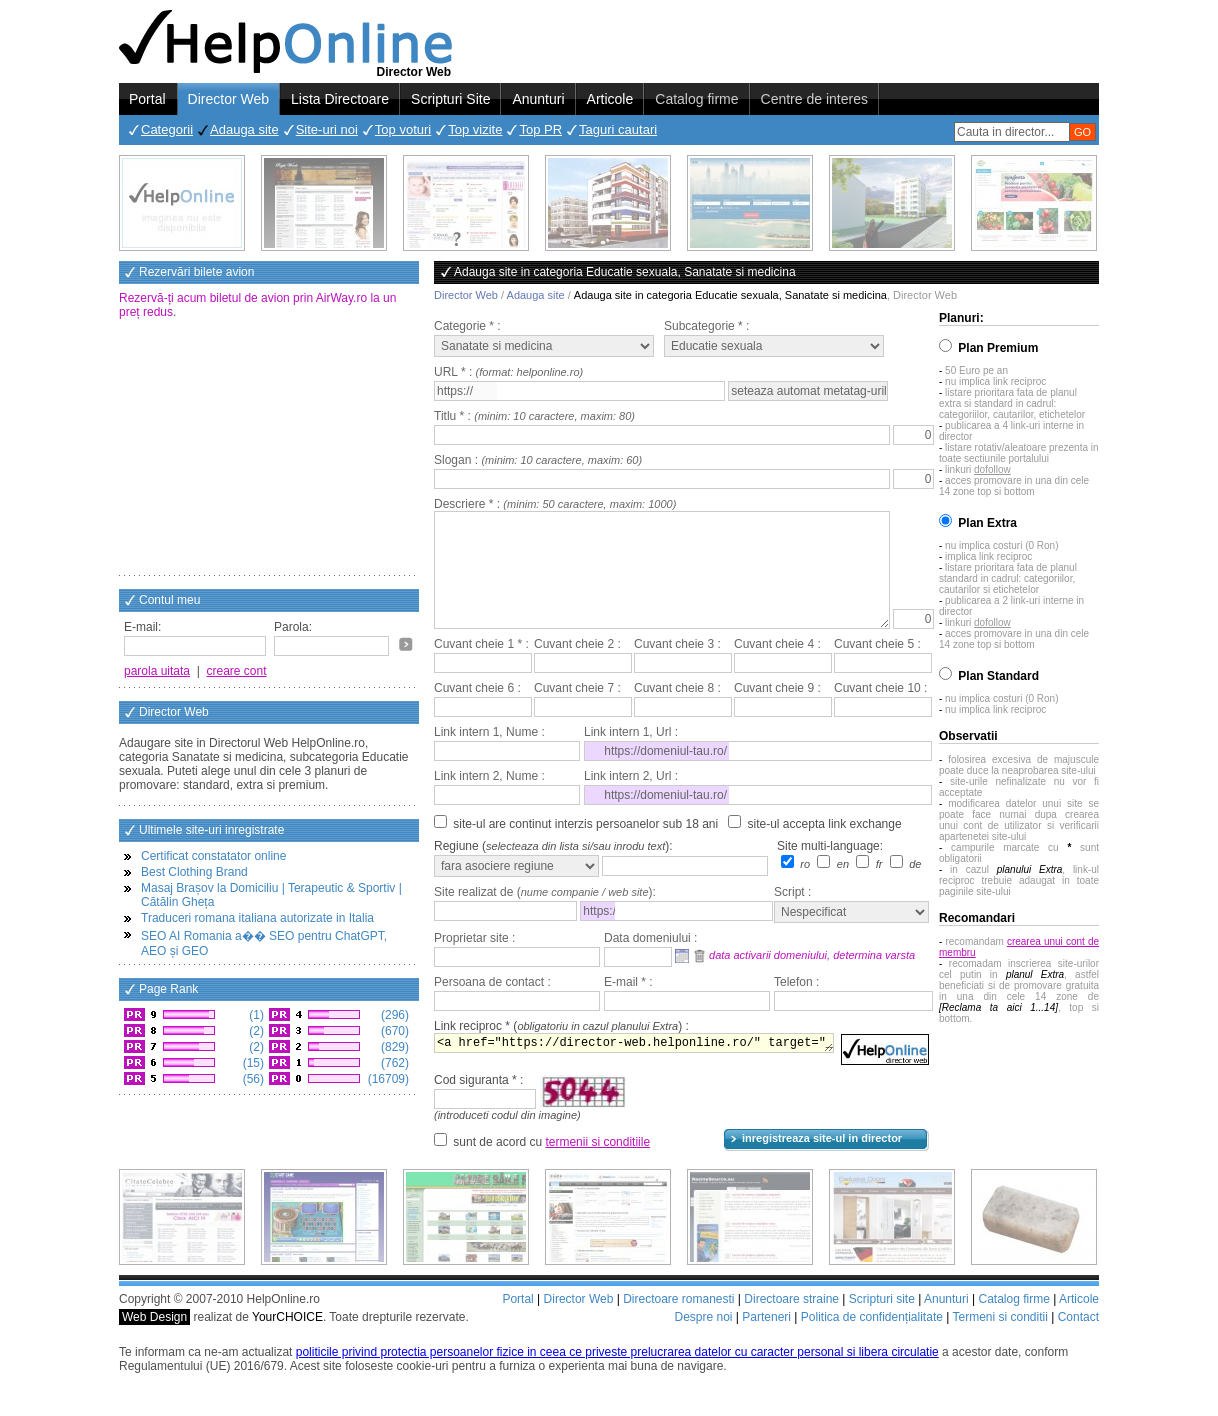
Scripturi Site (450, 99)
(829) (393, 1047)
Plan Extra (987, 523)
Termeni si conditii (999, 1341)
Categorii (167, 129)
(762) (393, 1063)
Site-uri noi (327, 129)
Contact (1078, 1341)
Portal (147, 99)
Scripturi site (882, 1323)
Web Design (154, 1341)
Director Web (228, 99)
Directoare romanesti (678, 1323)
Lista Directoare (340, 99)
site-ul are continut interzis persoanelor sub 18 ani (585, 848)
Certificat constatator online (213, 856)
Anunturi (538, 99)
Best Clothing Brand (194, 872)
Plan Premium (998, 348)
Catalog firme (696, 99)
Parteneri (766, 1341)
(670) (393, 1031)
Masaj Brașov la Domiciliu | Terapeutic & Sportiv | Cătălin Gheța (271, 895)
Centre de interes (814, 99)
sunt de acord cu (551, 1166)
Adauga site (244, 129)
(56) (251, 1079)
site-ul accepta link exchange (825, 848)
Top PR (540, 129)
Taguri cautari (618, 129)
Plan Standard (998, 676)
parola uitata (157, 671)
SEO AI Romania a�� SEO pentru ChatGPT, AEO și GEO (264, 943)
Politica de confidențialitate (872, 1341)
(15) (251, 1063)
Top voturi (403, 129)
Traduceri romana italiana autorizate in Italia (257, 918)
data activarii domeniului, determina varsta (812, 979)
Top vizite (475, 129)
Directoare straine (791, 1323)
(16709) (386, 1079)
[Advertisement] (269, 449)
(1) (255, 1015)
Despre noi (703, 1341)
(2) (255, 1031)
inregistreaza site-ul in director (822, 1162)
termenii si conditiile (597, 1166)
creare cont (237, 671)
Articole (610, 99)
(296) (393, 1015)
